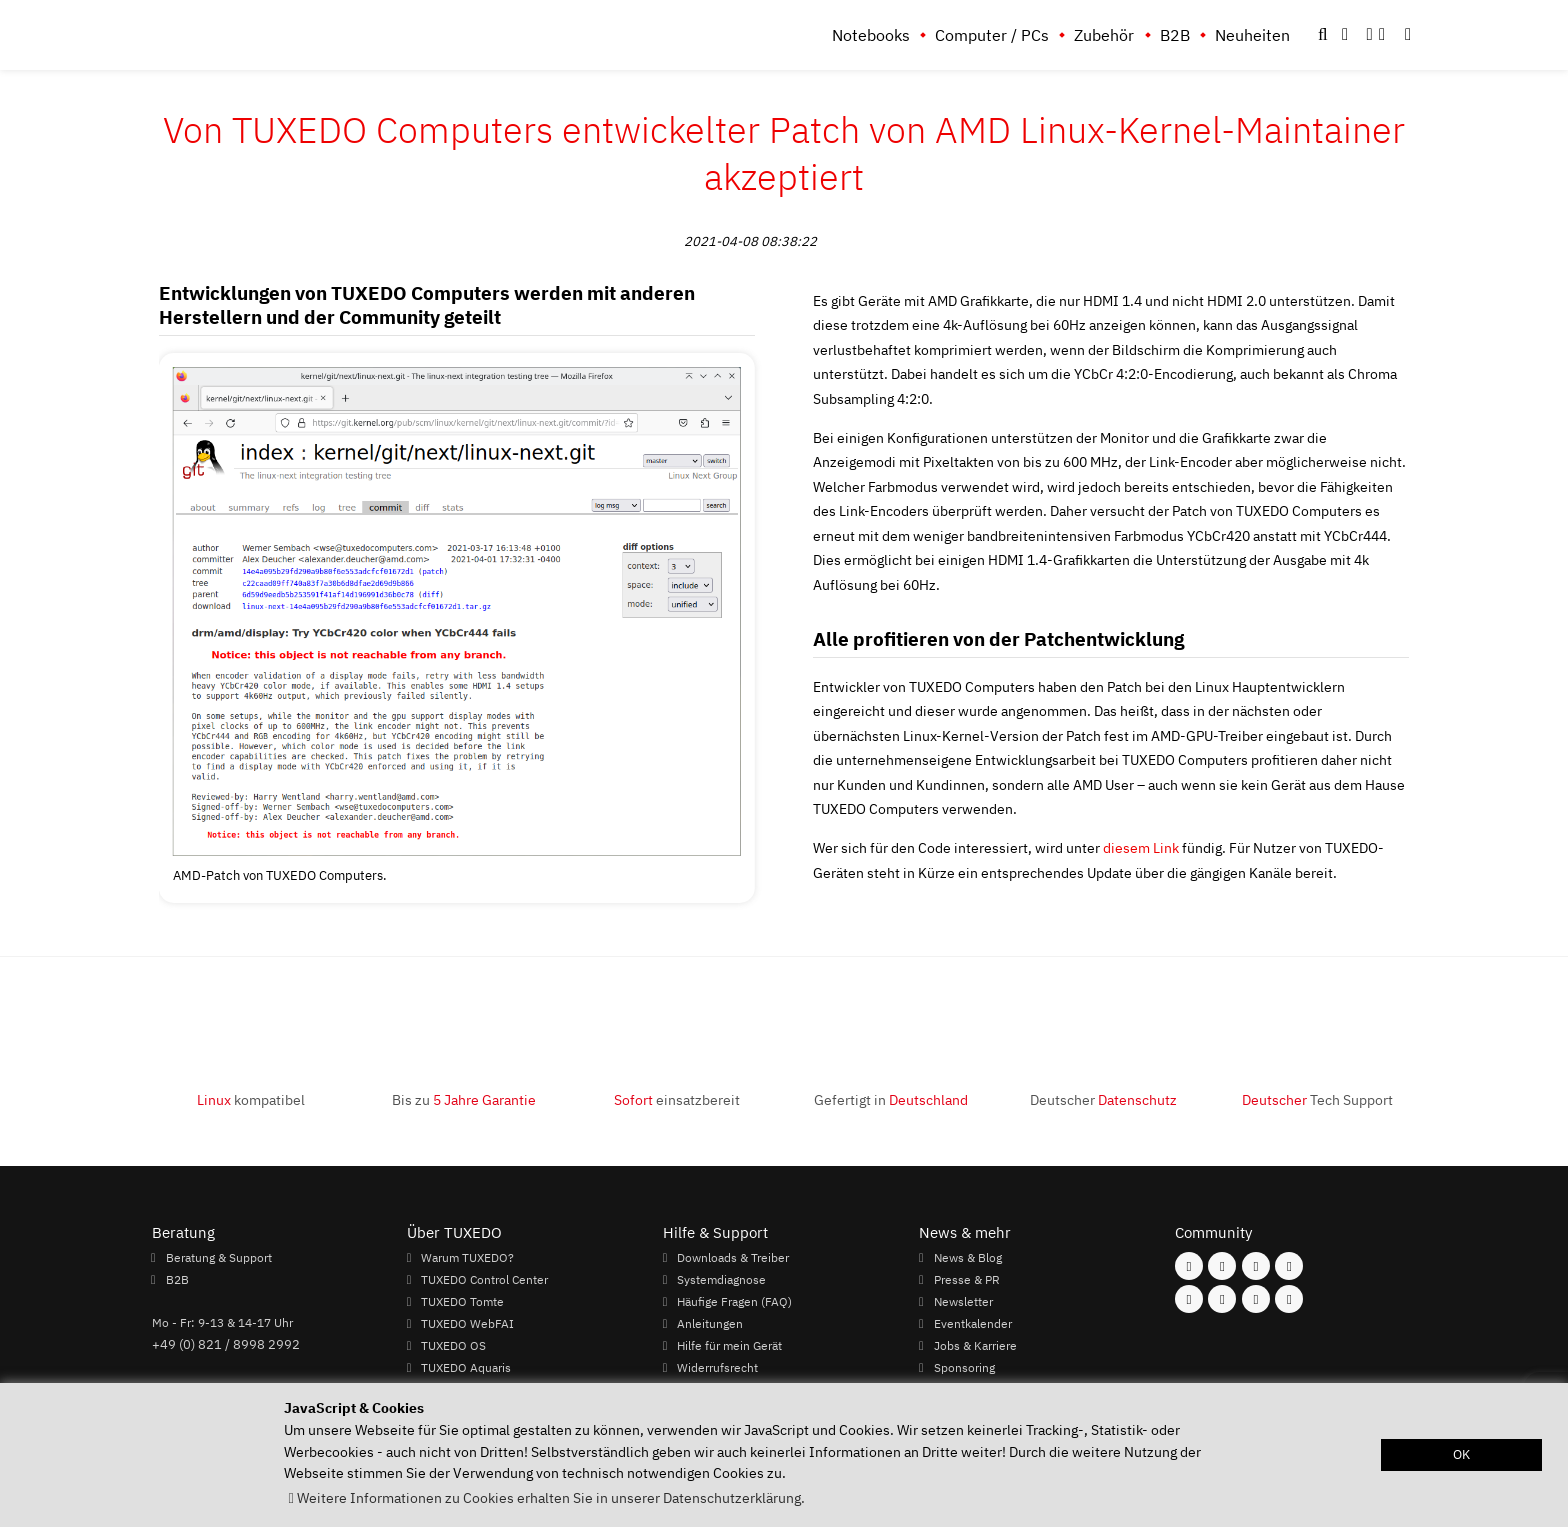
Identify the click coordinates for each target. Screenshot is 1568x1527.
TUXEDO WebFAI (467, 1323)
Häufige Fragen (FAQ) (734, 1301)
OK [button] (1461, 1454)
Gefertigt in (891, 1099)
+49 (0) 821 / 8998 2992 (226, 1344)
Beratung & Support (219, 1257)
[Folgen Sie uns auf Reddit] (1289, 1299)
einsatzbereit (677, 1099)
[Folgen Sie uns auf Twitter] (1289, 1266)
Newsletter (963, 1301)
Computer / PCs (992, 35)
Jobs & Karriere (975, 1345)
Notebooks (871, 35)
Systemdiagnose (721, 1279)
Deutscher (1103, 1099)
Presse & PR (967, 1279)
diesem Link (1141, 847)
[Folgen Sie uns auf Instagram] (1222, 1266)
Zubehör (1104, 35)
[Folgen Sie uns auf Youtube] (1189, 1299)
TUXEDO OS (453, 1345)
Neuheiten (1252, 35)
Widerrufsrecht (717, 1367)
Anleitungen (710, 1323)
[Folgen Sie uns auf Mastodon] (1256, 1266)
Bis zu (464, 1099)
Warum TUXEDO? (467, 1257)
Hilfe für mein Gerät (729, 1345)
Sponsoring (964, 1367)
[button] (1408, 35)
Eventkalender (973, 1323)
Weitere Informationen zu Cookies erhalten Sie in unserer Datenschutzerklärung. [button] (551, 1497)
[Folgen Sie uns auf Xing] (1222, 1299)
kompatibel (251, 1099)
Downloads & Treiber (733, 1257)
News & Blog (968, 1257)
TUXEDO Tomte (462, 1301)
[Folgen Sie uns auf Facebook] (1189, 1266)
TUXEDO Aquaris (466, 1367)
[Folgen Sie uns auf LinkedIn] (1256, 1299)
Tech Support (1317, 1099)
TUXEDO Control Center (484, 1279)
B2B (1175, 35)
